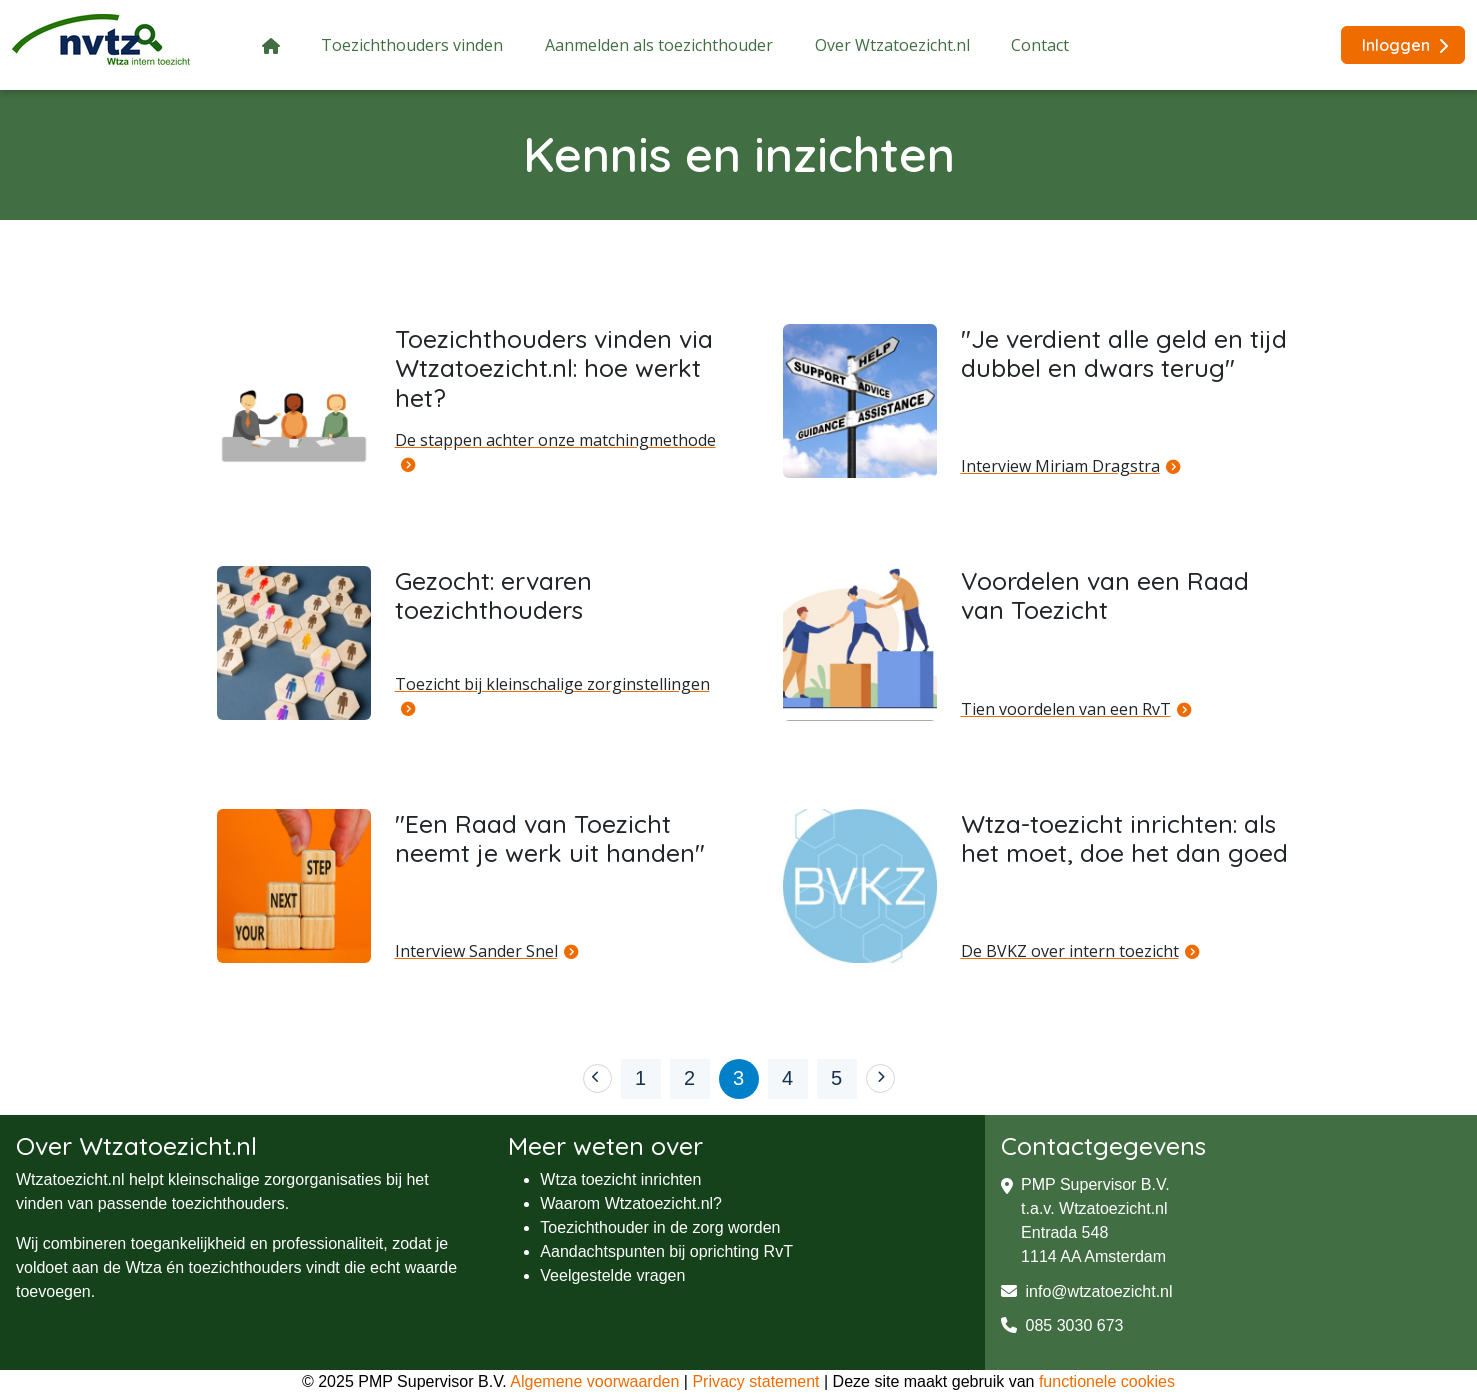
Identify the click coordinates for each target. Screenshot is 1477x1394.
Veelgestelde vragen (612, 1275)
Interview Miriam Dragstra (1060, 466)
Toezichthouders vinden (412, 45)
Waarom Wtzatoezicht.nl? (631, 1203)
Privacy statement (755, 1381)
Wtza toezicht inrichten (620, 1179)
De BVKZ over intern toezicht (1070, 951)
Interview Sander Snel (476, 951)
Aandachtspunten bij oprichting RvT (666, 1251)
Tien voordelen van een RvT (1066, 709)
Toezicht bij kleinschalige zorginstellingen (552, 684)
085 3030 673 (1062, 1325)
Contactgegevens (1103, 1145)
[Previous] (597, 1078)
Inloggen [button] (1405, 45)
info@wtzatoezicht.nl (1087, 1291)
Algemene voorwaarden (594, 1381)
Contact (1040, 45)
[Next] (880, 1078)
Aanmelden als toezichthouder (659, 45)
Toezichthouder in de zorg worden (660, 1227)
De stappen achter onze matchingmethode (555, 440)
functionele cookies (1107, 1381)
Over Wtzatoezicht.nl (892, 45)
